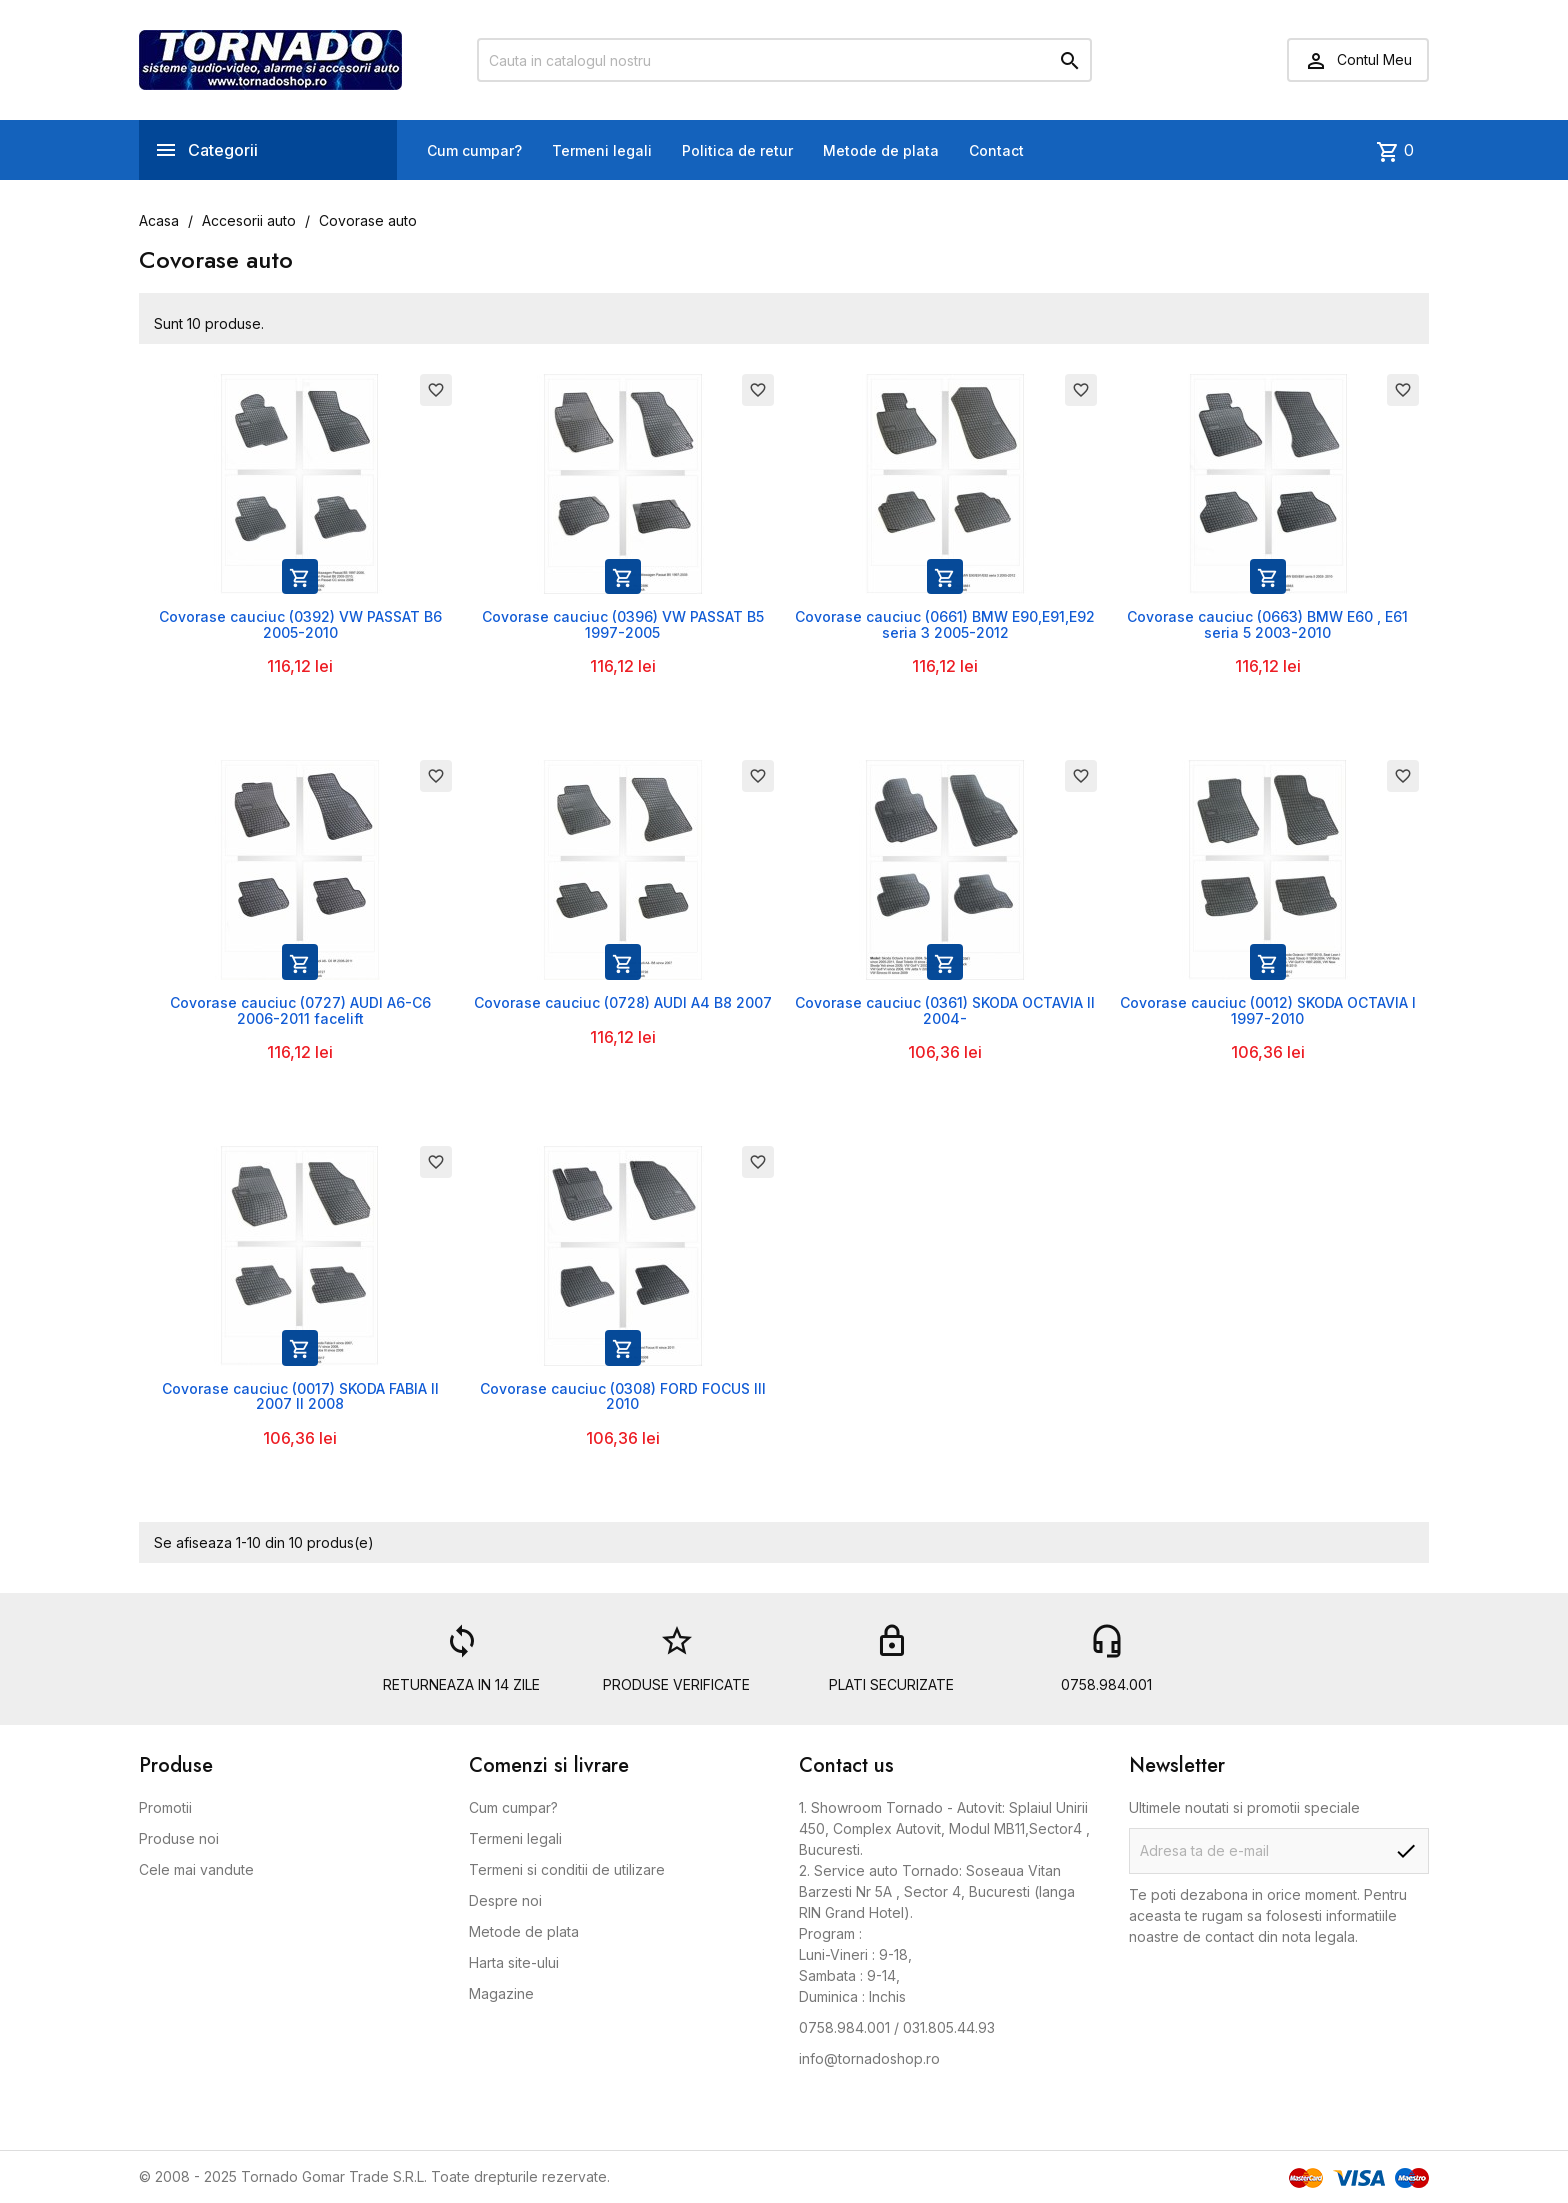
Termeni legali (602, 150)
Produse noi (179, 1838)
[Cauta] (784, 60)
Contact (996, 150)
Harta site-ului (514, 1962)
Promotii (165, 1807)
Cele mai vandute (196, 1869)
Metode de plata (881, 150)
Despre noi (505, 1900)
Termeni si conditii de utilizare (567, 1869)
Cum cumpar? (474, 150)
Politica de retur (737, 150)
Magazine (501, 1993)
